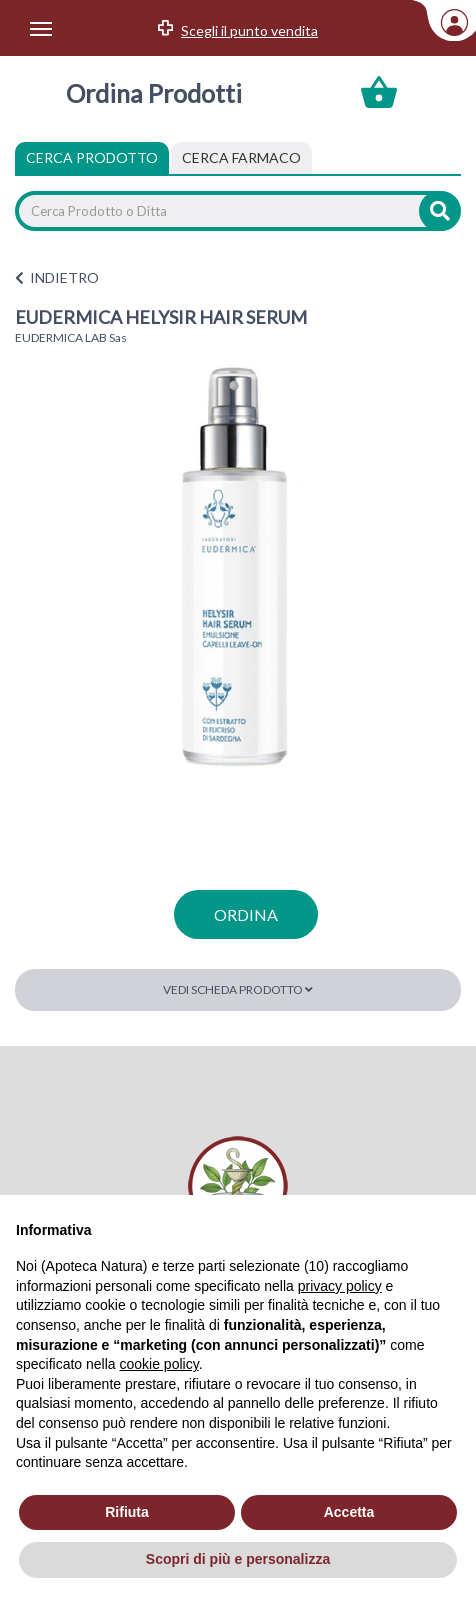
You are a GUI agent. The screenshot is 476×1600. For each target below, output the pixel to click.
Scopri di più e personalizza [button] (238, 1559)
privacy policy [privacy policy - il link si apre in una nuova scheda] (340, 1286)
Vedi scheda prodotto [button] (238, 989)
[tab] (241, 158)
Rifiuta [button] (127, 1512)
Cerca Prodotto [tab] (92, 157)
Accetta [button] (349, 1512)
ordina (246, 914)
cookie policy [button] (159, 1364)
